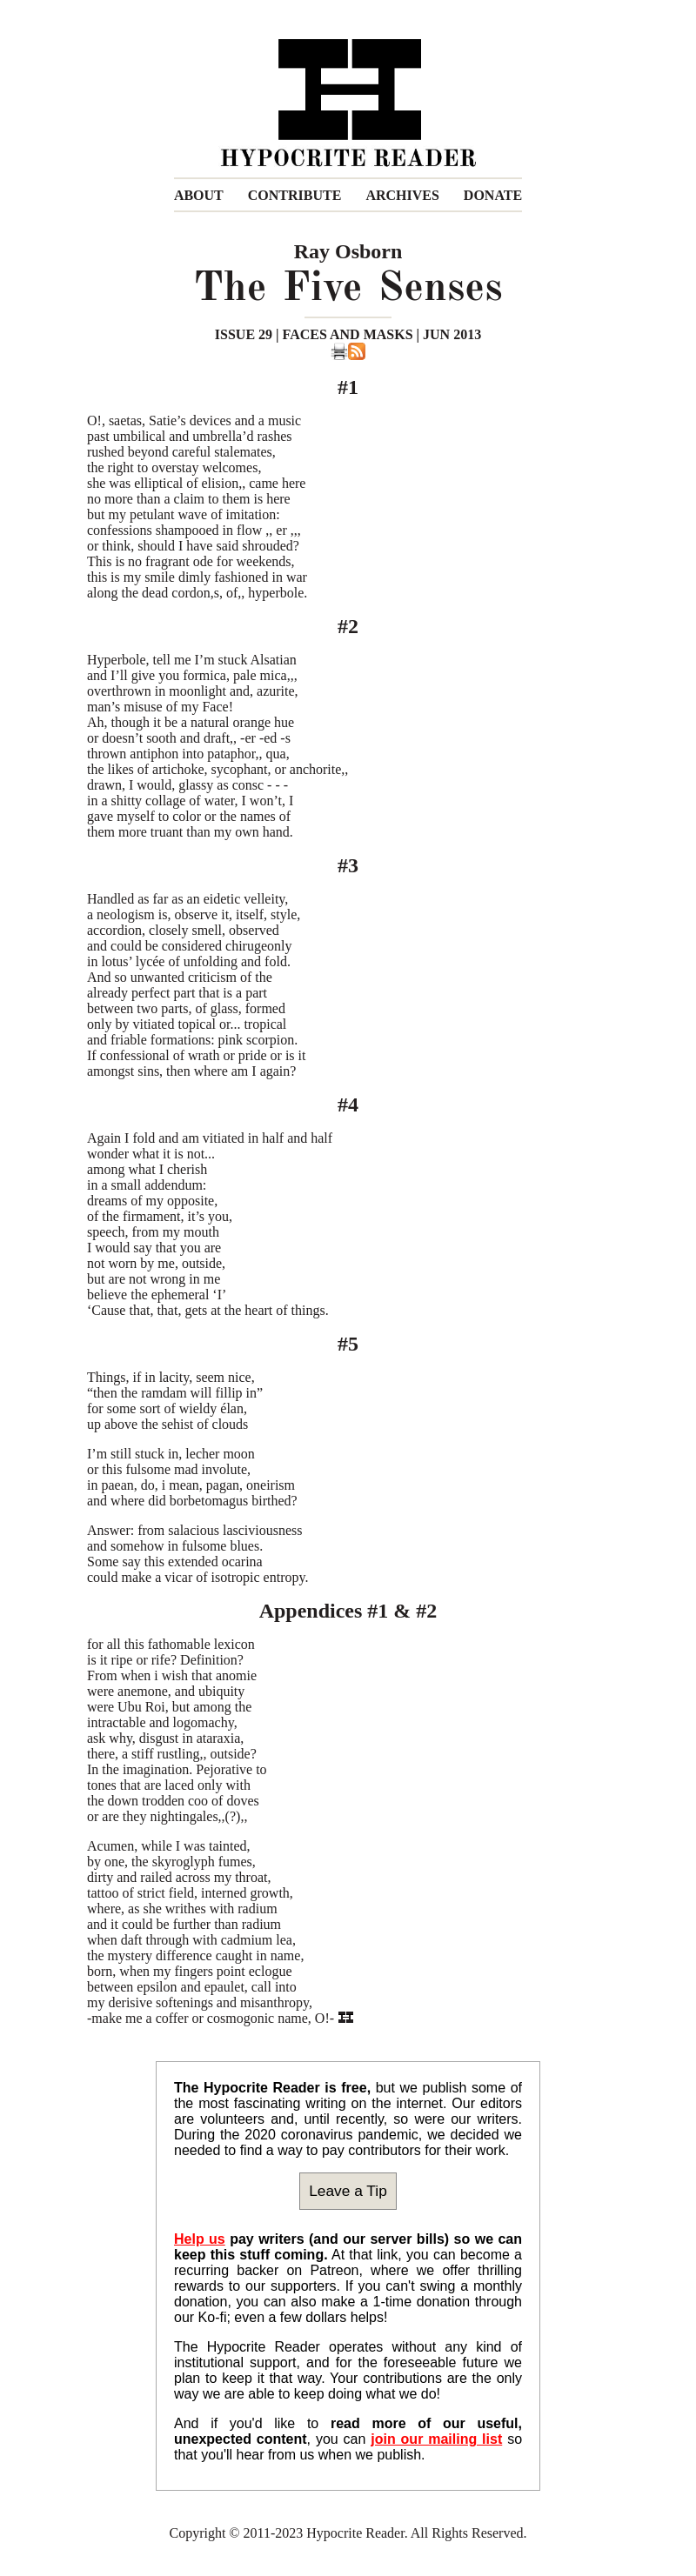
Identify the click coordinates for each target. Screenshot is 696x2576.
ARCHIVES (401, 195)
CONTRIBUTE (295, 195)
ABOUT (199, 195)
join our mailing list (436, 2439)
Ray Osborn (348, 251)
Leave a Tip (348, 2190)
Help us (199, 2239)
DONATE (493, 195)
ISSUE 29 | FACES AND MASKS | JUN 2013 (348, 334)
